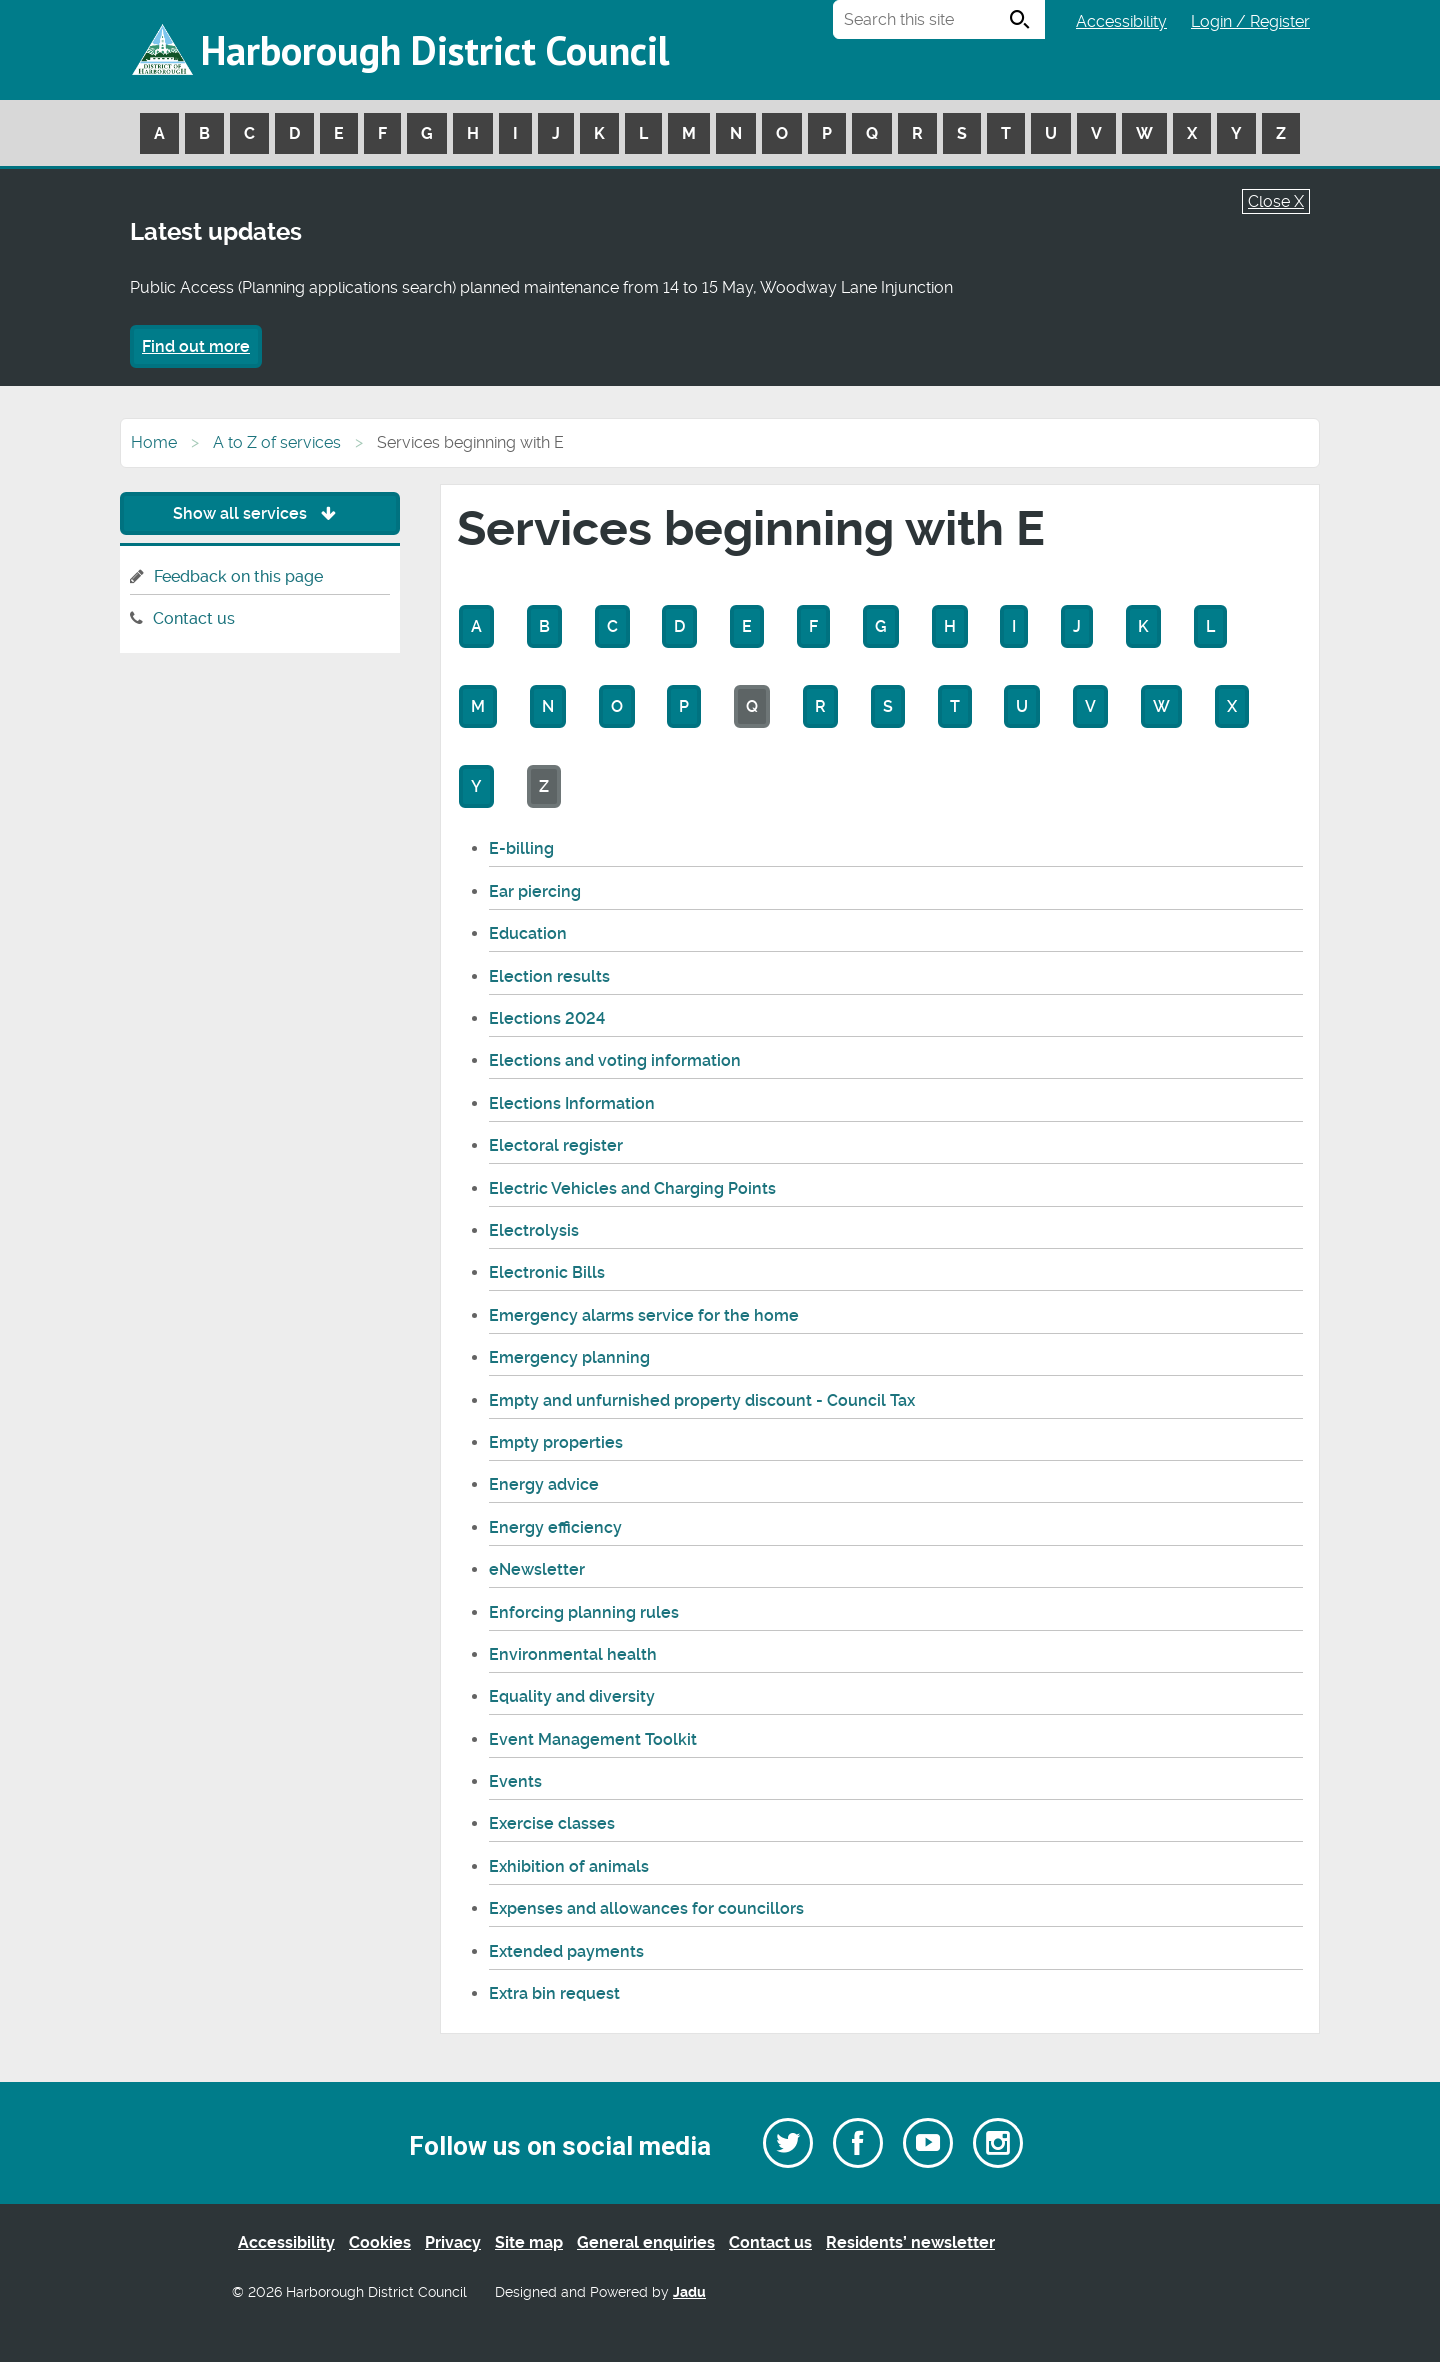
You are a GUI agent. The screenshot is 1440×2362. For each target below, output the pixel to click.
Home (154, 442)
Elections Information (572, 1103)
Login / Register (1250, 21)
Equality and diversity (572, 1696)
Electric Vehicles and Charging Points (632, 1188)
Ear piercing (535, 891)
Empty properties (556, 1442)
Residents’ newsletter (910, 2242)
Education (528, 933)
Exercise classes (552, 1823)
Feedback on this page (238, 576)
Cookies (380, 2242)
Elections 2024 (547, 1018)
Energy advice (544, 1484)
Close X (1276, 201)
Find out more (196, 346)
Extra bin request (554, 1993)
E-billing (521, 848)
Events (515, 1781)
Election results (549, 976)
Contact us (194, 618)
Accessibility (1121, 21)
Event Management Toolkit (593, 1739)
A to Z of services (277, 442)
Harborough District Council (435, 50)
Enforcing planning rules (584, 1612)
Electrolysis (534, 1230)
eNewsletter (537, 1569)
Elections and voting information (615, 1060)
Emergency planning (569, 1357)
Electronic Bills (547, 1272)
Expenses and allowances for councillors (646, 1908)
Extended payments (566, 1951)
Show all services (259, 513)
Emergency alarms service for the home (644, 1315)
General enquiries (646, 2242)
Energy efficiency (555, 1527)
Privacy (453, 2242)
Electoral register (556, 1145)
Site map (529, 2242)
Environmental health (573, 1654)
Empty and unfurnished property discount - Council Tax (702, 1400)
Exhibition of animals (569, 1866)
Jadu (689, 2292)
